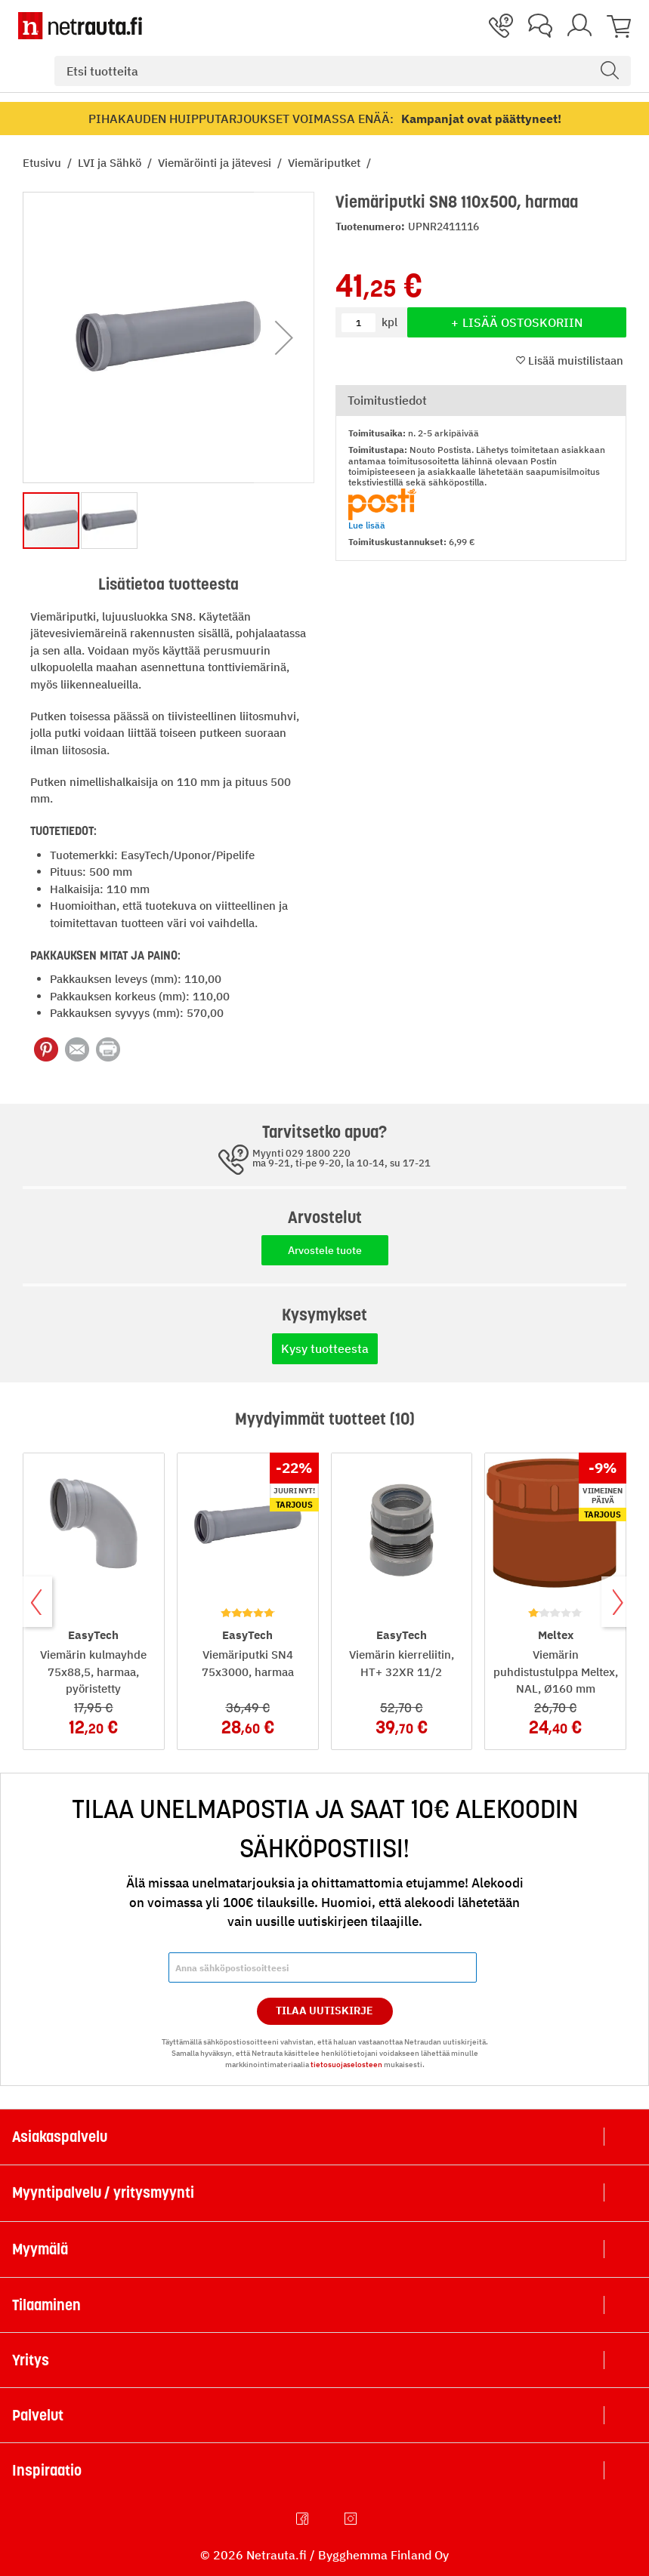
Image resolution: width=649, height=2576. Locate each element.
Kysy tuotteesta (325, 1348)
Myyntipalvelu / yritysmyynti (103, 2192)
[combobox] (342, 71)
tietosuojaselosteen (346, 2064)
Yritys (30, 2360)
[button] (284, 337)
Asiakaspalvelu (59, 2136)
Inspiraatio (47, 2470)
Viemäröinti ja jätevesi (216, 163)
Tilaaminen (46, 2305)
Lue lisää (366, 525)
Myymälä (40, 2249)
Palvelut (37, 2415)
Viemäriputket (325, 163)
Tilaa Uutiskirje (324, 2010)
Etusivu (43, 163)
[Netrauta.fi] (80, 25)
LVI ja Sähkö (111, 163)
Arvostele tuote (325, 1250)
